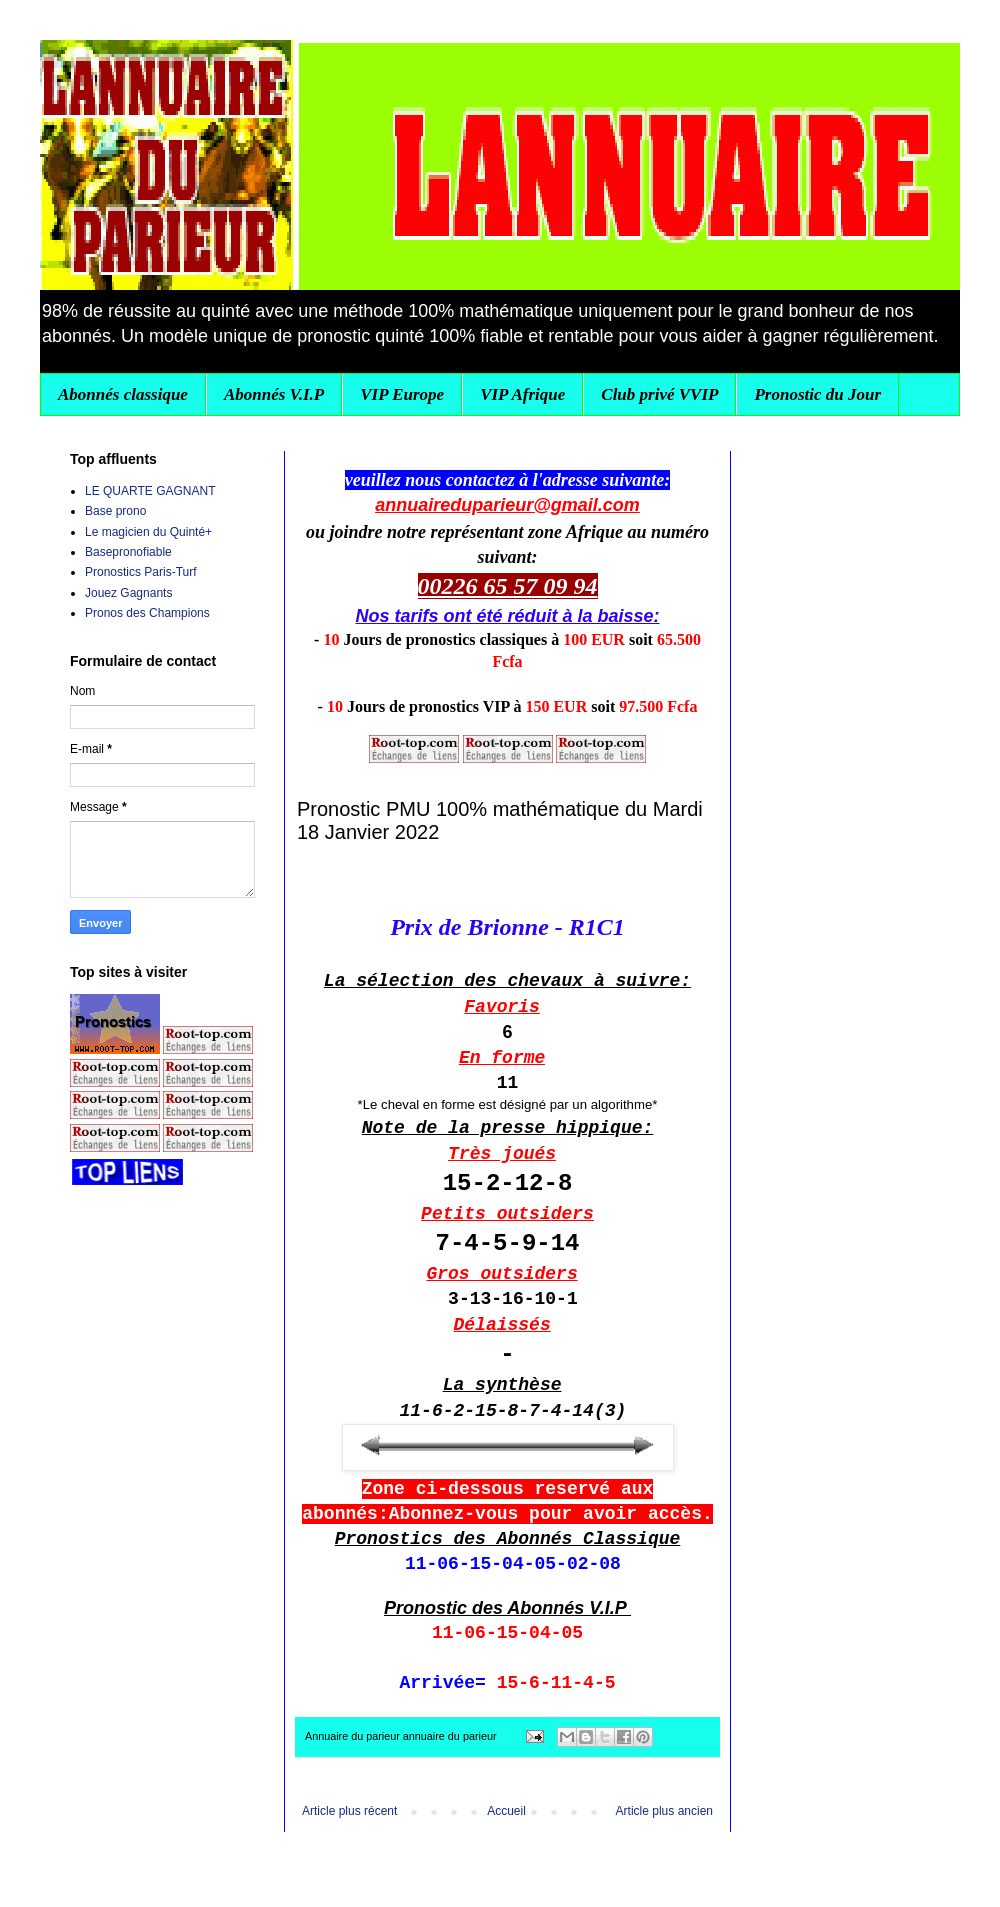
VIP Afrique (522, 394)
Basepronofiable (128, 552)
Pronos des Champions (147, 613)
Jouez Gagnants (128, 593)
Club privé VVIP (659, 394)
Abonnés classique (123, 394)
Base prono (115, 511)
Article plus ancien (664, 1811)
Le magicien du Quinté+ (148, 532)
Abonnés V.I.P (274, 394)
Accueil (506, 1811)
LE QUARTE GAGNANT (150, 491)
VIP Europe (402, 394)
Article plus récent (349, 1811)
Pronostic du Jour (817, 394)
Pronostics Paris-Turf (141, 572)
